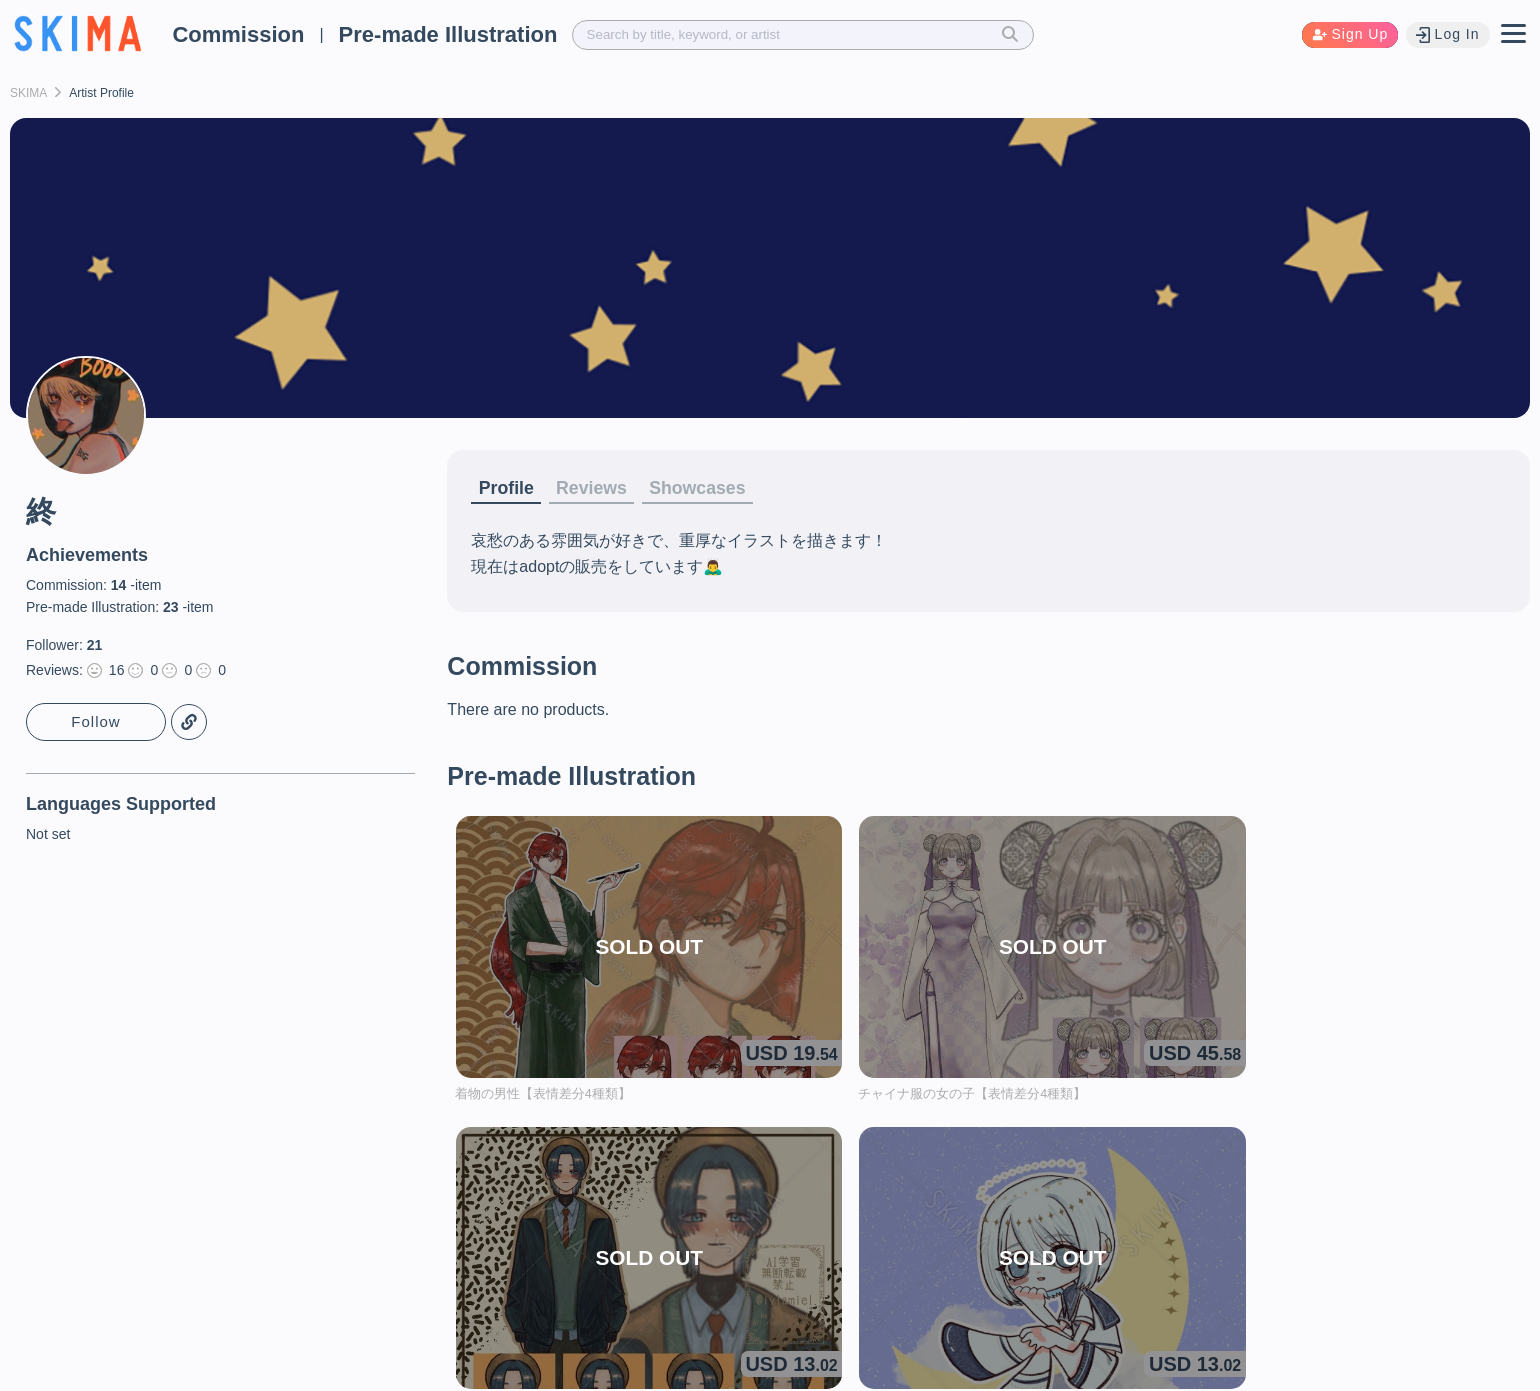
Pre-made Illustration (448, 34)
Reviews (606, 489)
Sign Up (1346, 34)
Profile (510, 489)
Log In (1446, 34)
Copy (190, 722)
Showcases (724, 489)
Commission (238, 34)
